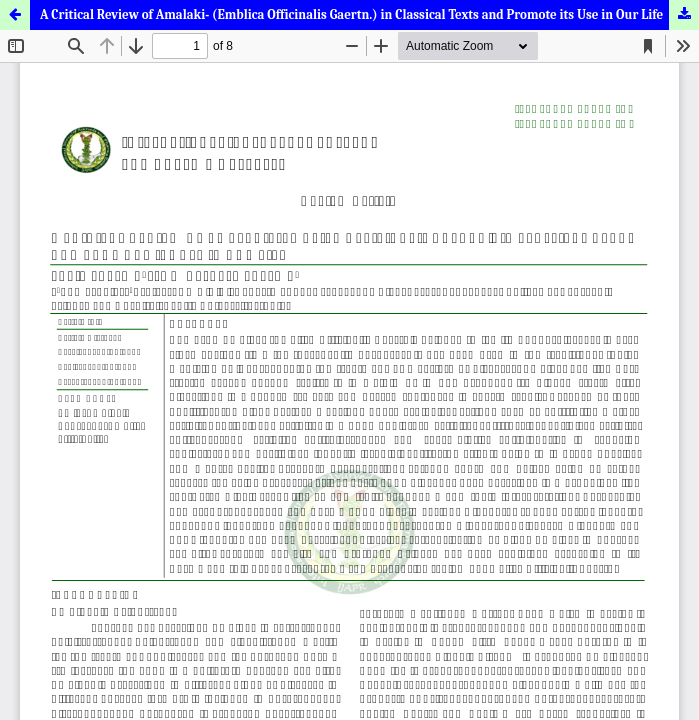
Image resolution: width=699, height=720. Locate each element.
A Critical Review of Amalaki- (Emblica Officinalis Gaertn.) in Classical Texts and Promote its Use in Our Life (351, 14)
